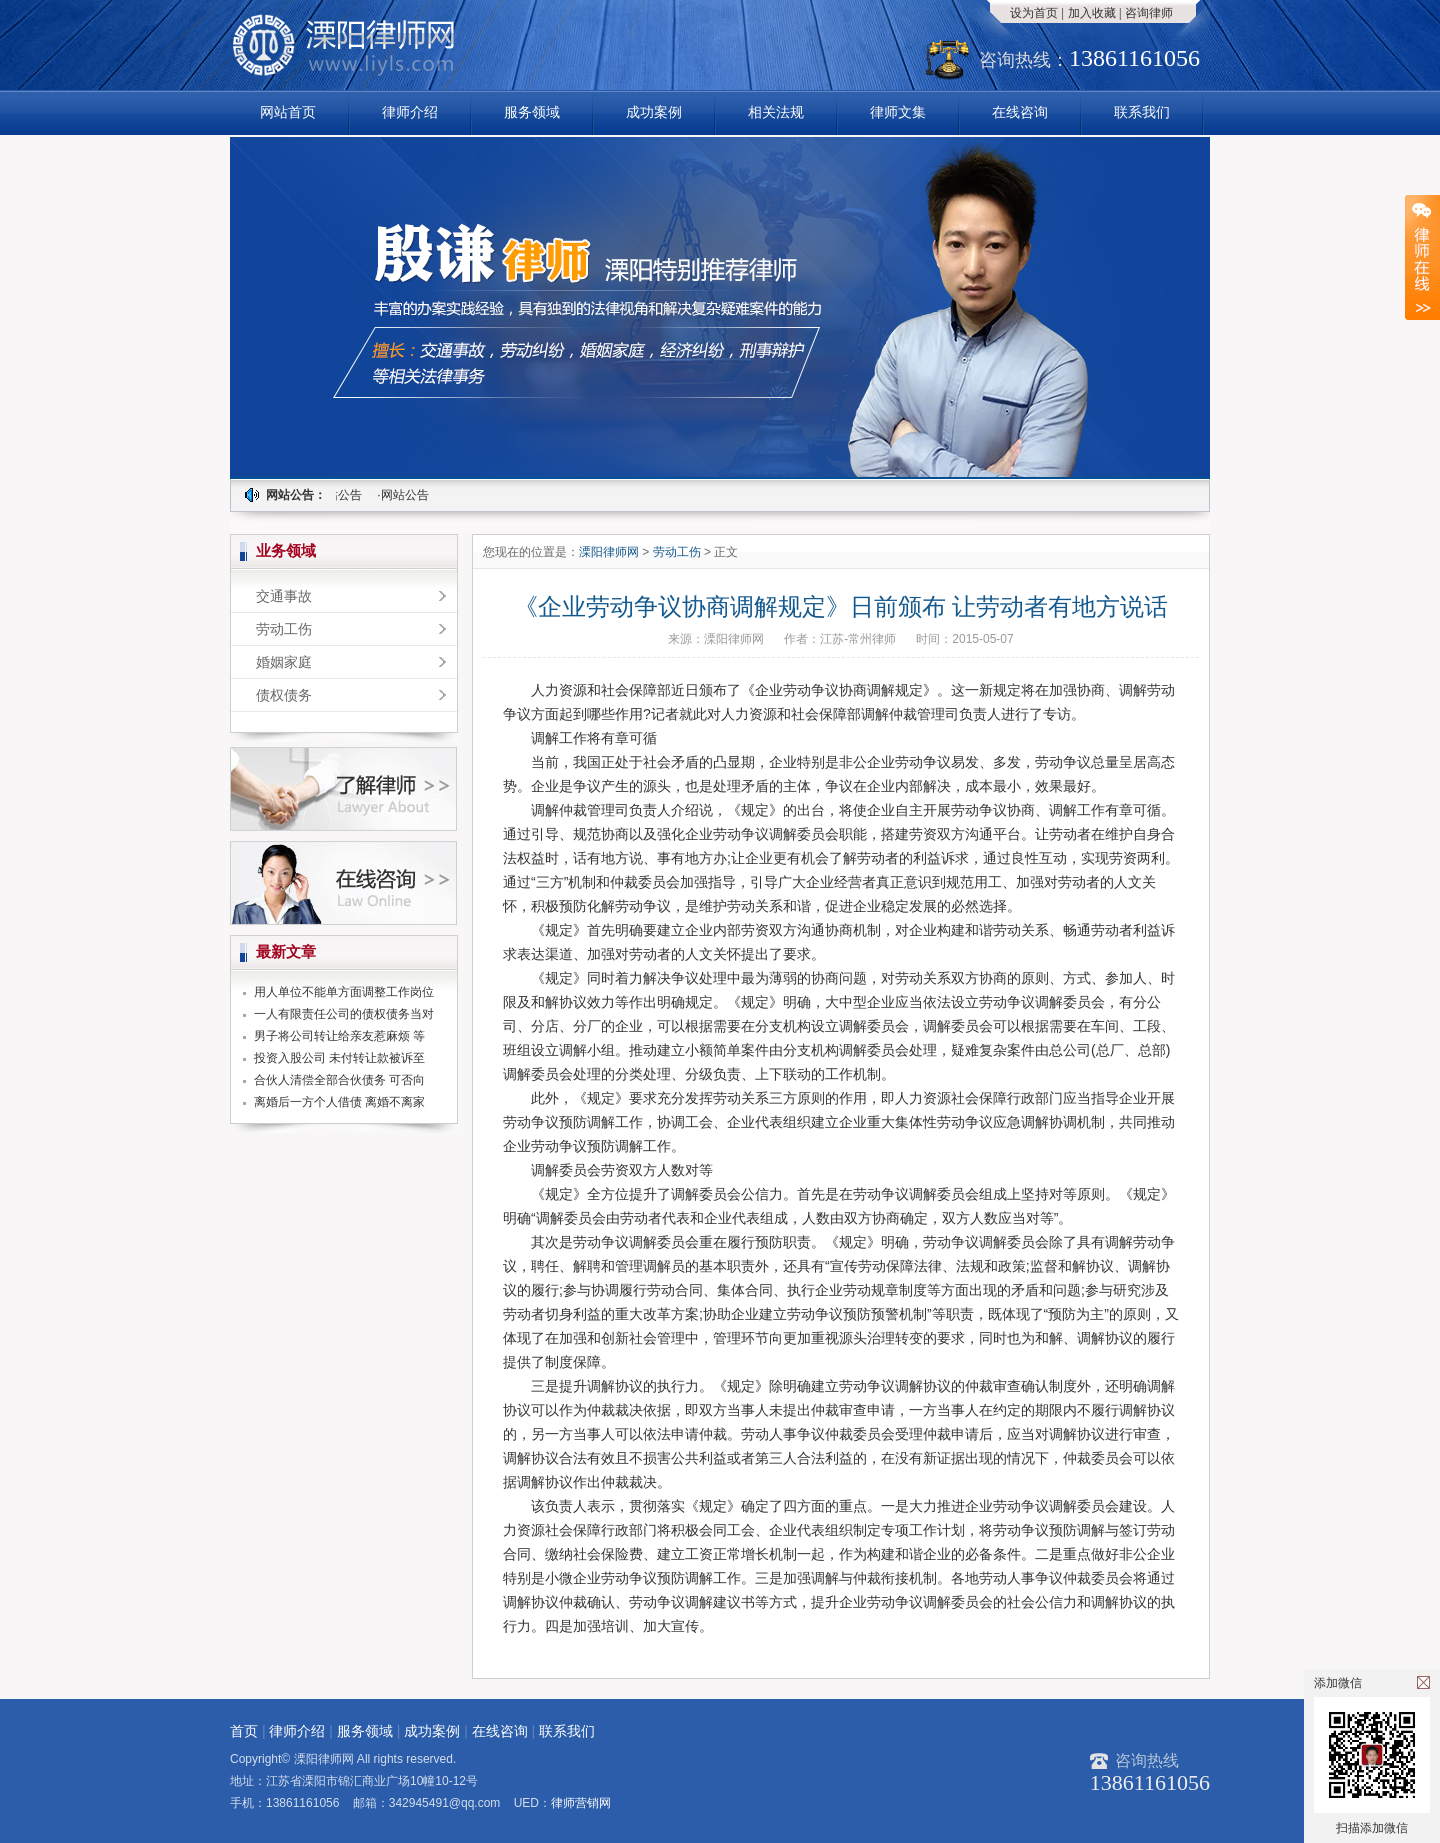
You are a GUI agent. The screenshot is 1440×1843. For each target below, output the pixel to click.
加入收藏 (1092, 13)
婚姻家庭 (284, 662)
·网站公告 (341, 495)
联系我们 (1142, 112)
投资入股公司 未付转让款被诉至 (339, 1058)
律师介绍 (410, 112)
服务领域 (532, 112)
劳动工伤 (284, 629)
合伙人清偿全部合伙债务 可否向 (339, 1080)
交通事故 (284, 596)
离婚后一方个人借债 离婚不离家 (339, 1102)
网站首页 (288, 112)
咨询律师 (1149, 13)
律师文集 (898, 112)
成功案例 (654, 112)
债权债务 (284, 695)
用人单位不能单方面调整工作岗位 (344, 992)
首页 (244, 1731)
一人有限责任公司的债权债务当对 (344, 1014)
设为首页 (1034, 13)
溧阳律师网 (610, 552)
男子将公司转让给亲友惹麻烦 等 (339, 1036)
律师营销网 (581, 1803)
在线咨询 (1020, 112)
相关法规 (776, 112)
